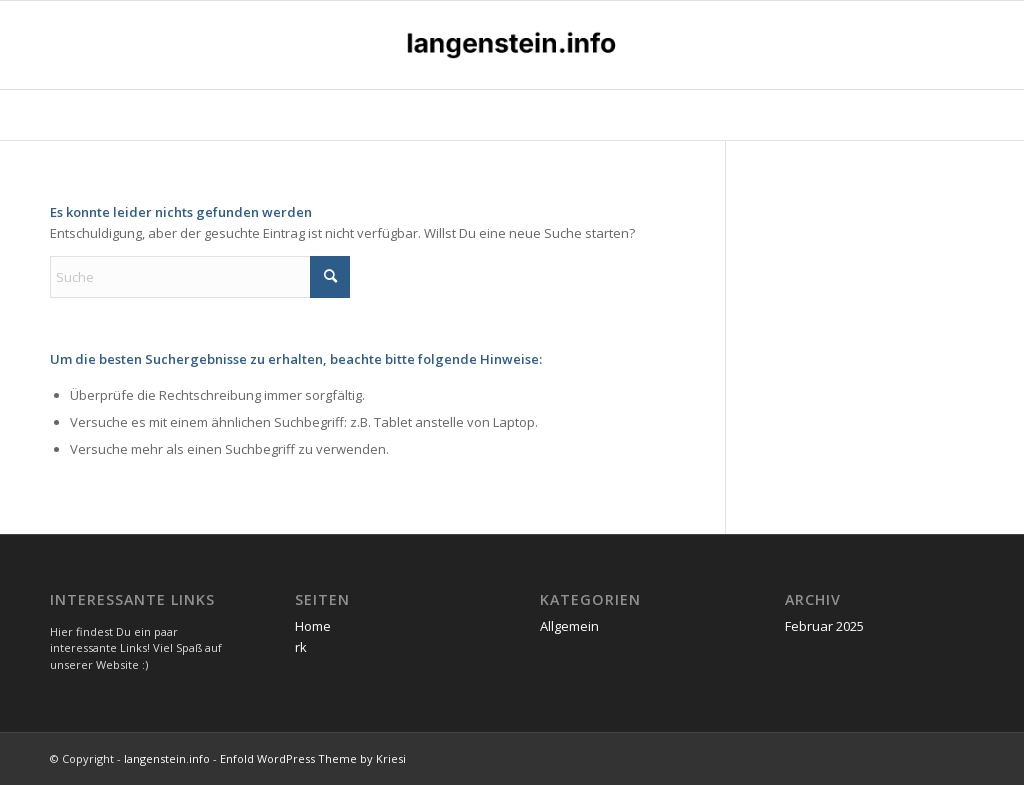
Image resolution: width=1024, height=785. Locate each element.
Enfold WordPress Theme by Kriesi (313, 758)
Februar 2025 (824, 626)
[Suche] (200, 277)
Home (313, 626)
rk (301, 647)
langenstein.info (167, 758)
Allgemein (569, 626)
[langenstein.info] (512, 45)
